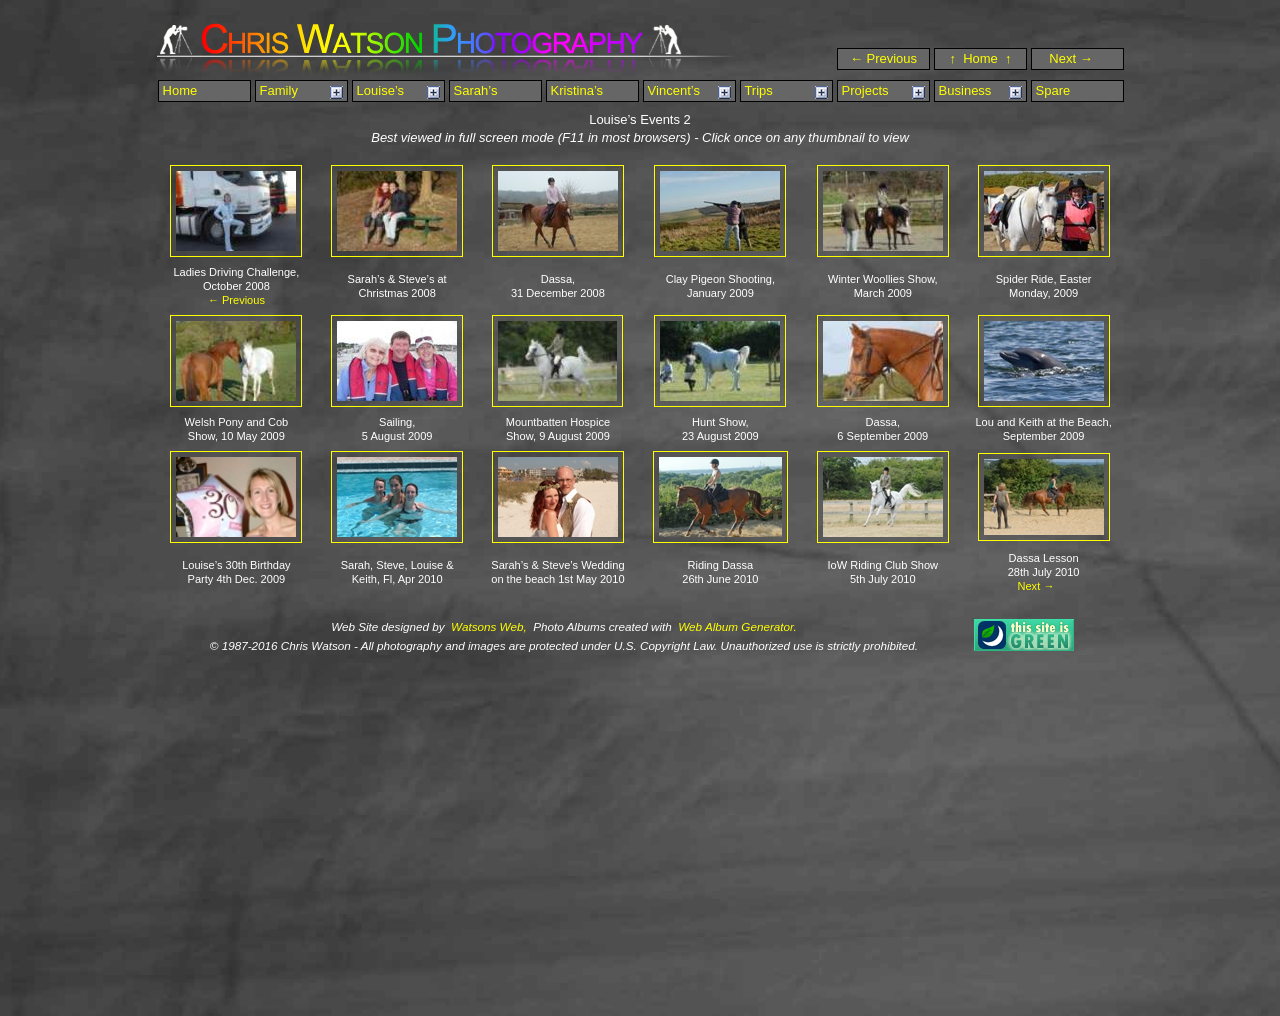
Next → (1079, 58)
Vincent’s (672, 90)
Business (963, 90)
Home (178, 90)
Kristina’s (575, 90)
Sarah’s (473, 90)
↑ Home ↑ (980, 58)
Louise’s (378, 90)
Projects (863, 90)
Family (277, 90)
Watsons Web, (487, 626)
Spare (1051, 90)
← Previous (883, 58)
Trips (757, 90)
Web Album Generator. (736, 626)
